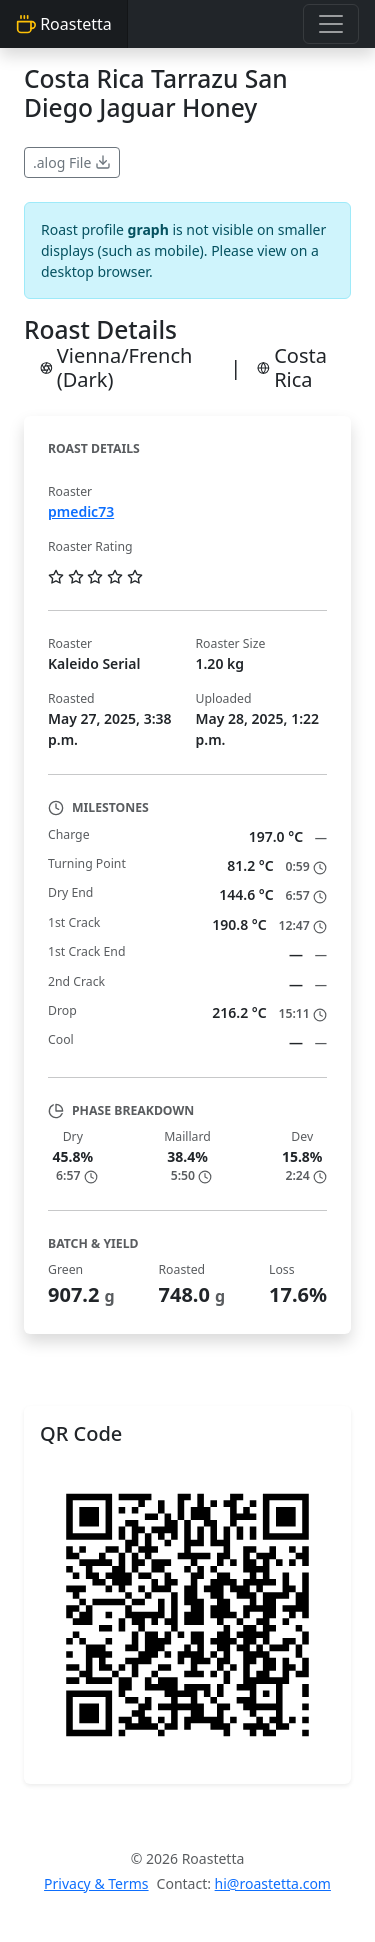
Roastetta (64, 24)
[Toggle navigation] (331, 24)
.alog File (72, 162)
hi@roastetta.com (273, 1883)
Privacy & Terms (96, 1883)
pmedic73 (81, 511)
